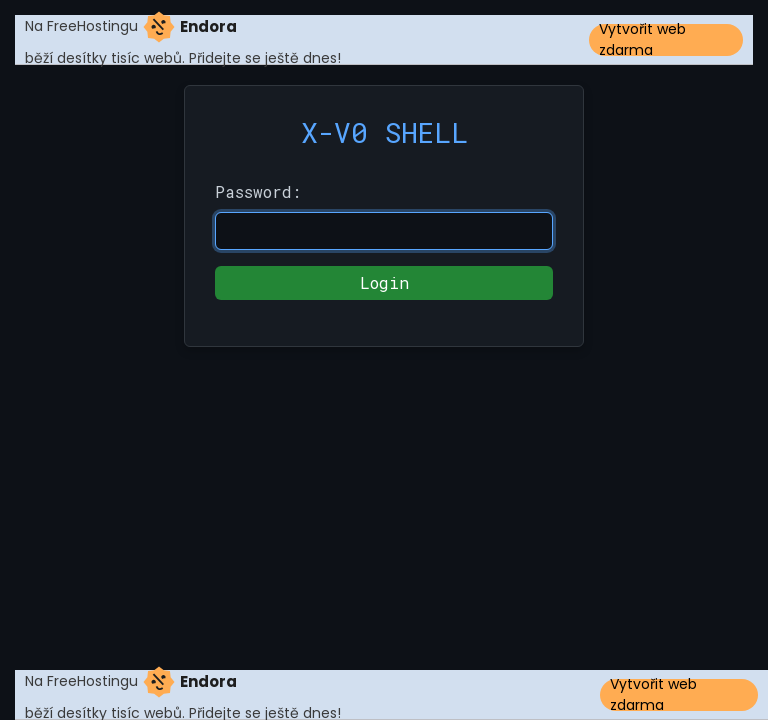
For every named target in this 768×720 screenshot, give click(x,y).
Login (384, 282)
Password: (258, 191)
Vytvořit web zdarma (642, 40)
